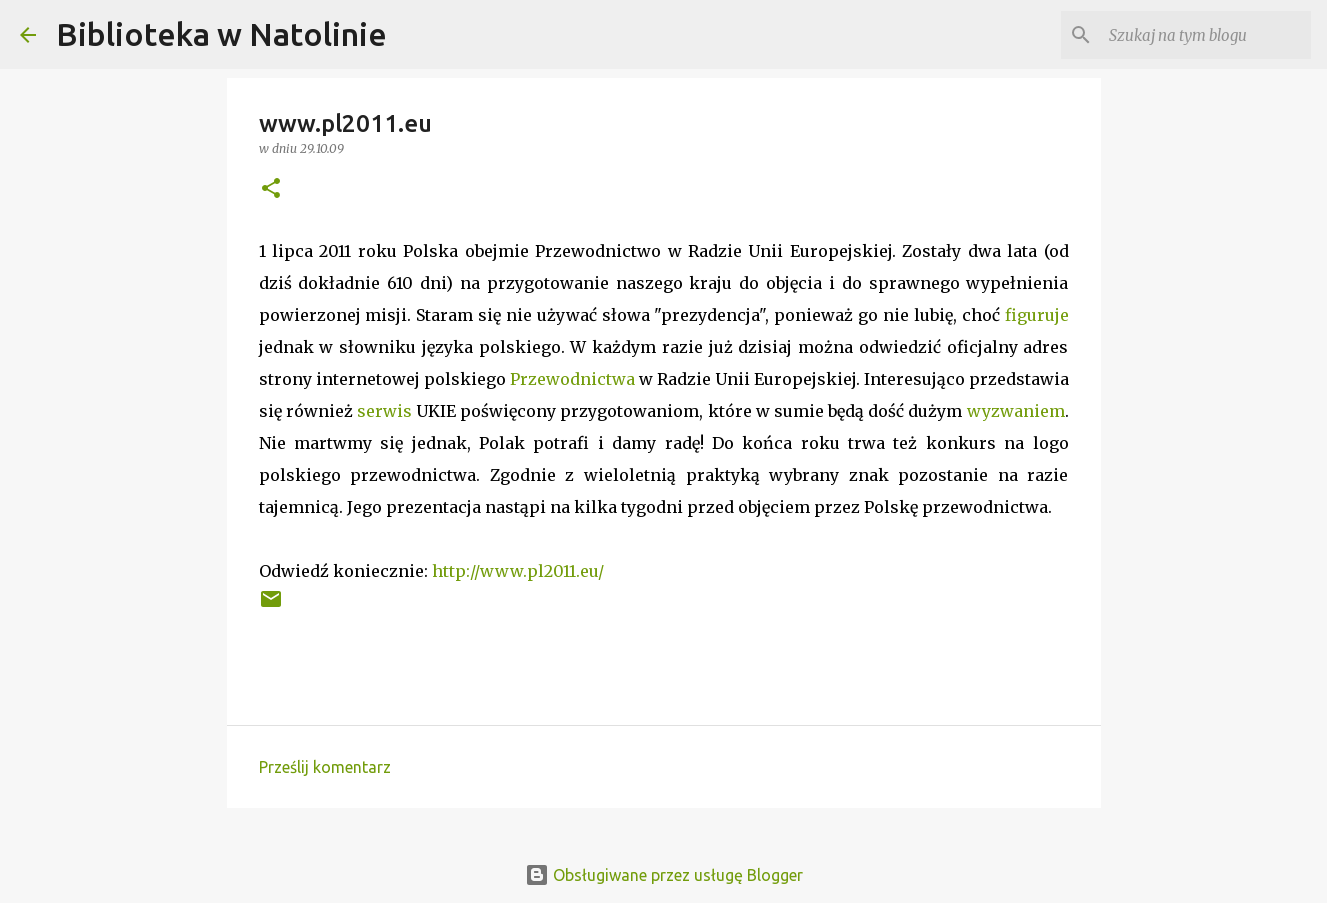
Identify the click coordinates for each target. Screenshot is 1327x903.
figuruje (1037, 315)
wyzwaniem (1016, 411)
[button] (271, 189)
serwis (384, 411)
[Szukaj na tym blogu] (1206, 35)
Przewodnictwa (572, 379)
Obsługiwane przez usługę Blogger (664, 875)
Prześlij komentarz (325, 767)
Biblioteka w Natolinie (221, 34)
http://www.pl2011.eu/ (518, 571)
